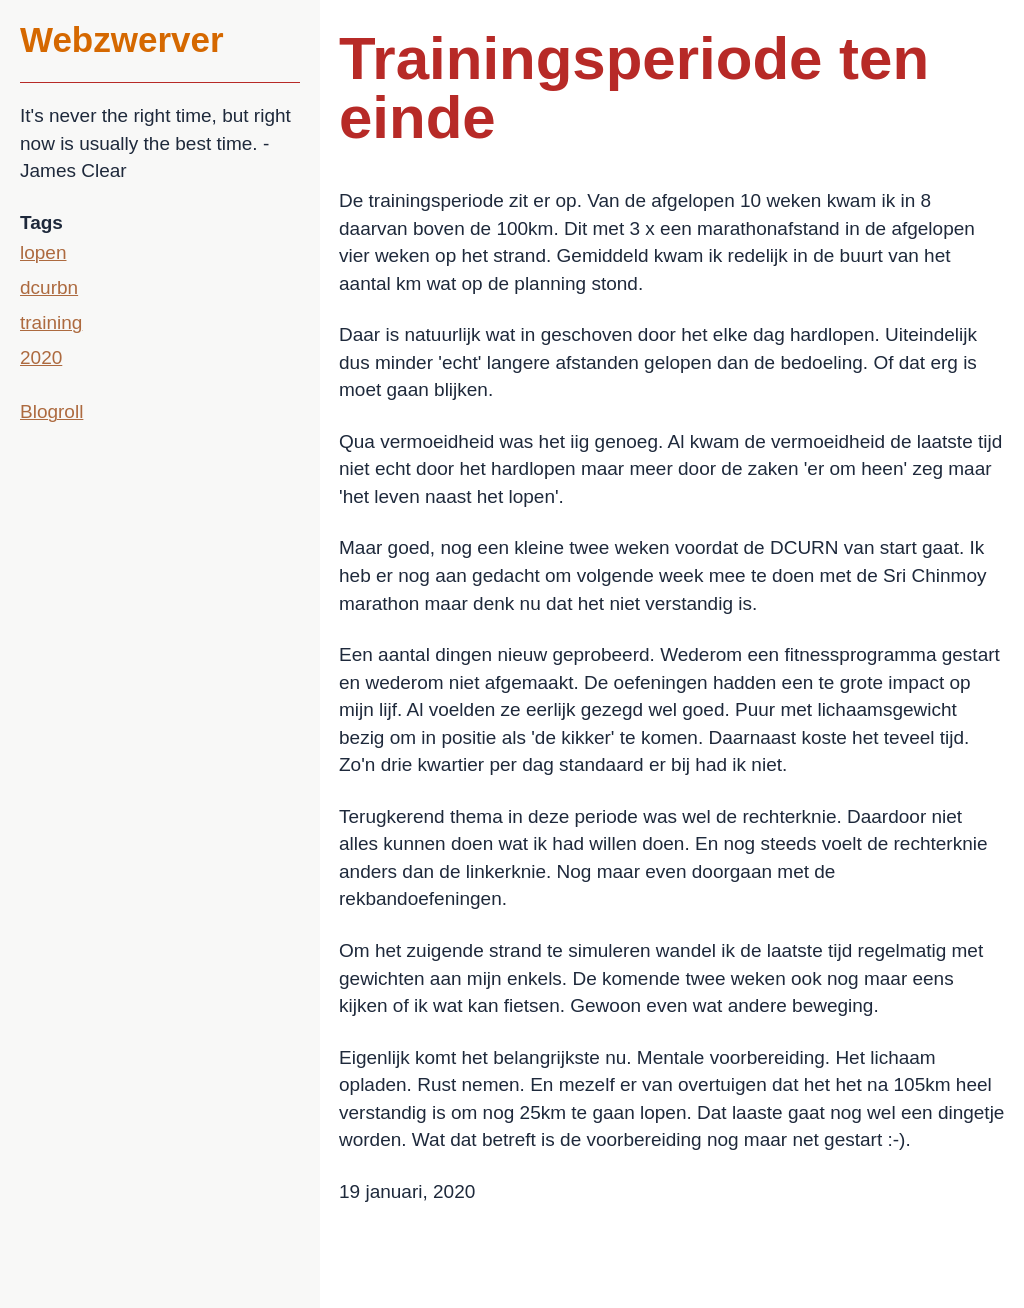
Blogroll (51, 411)
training (51, 322)
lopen (43, 252)
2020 (41, 357)
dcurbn (49, 287)
